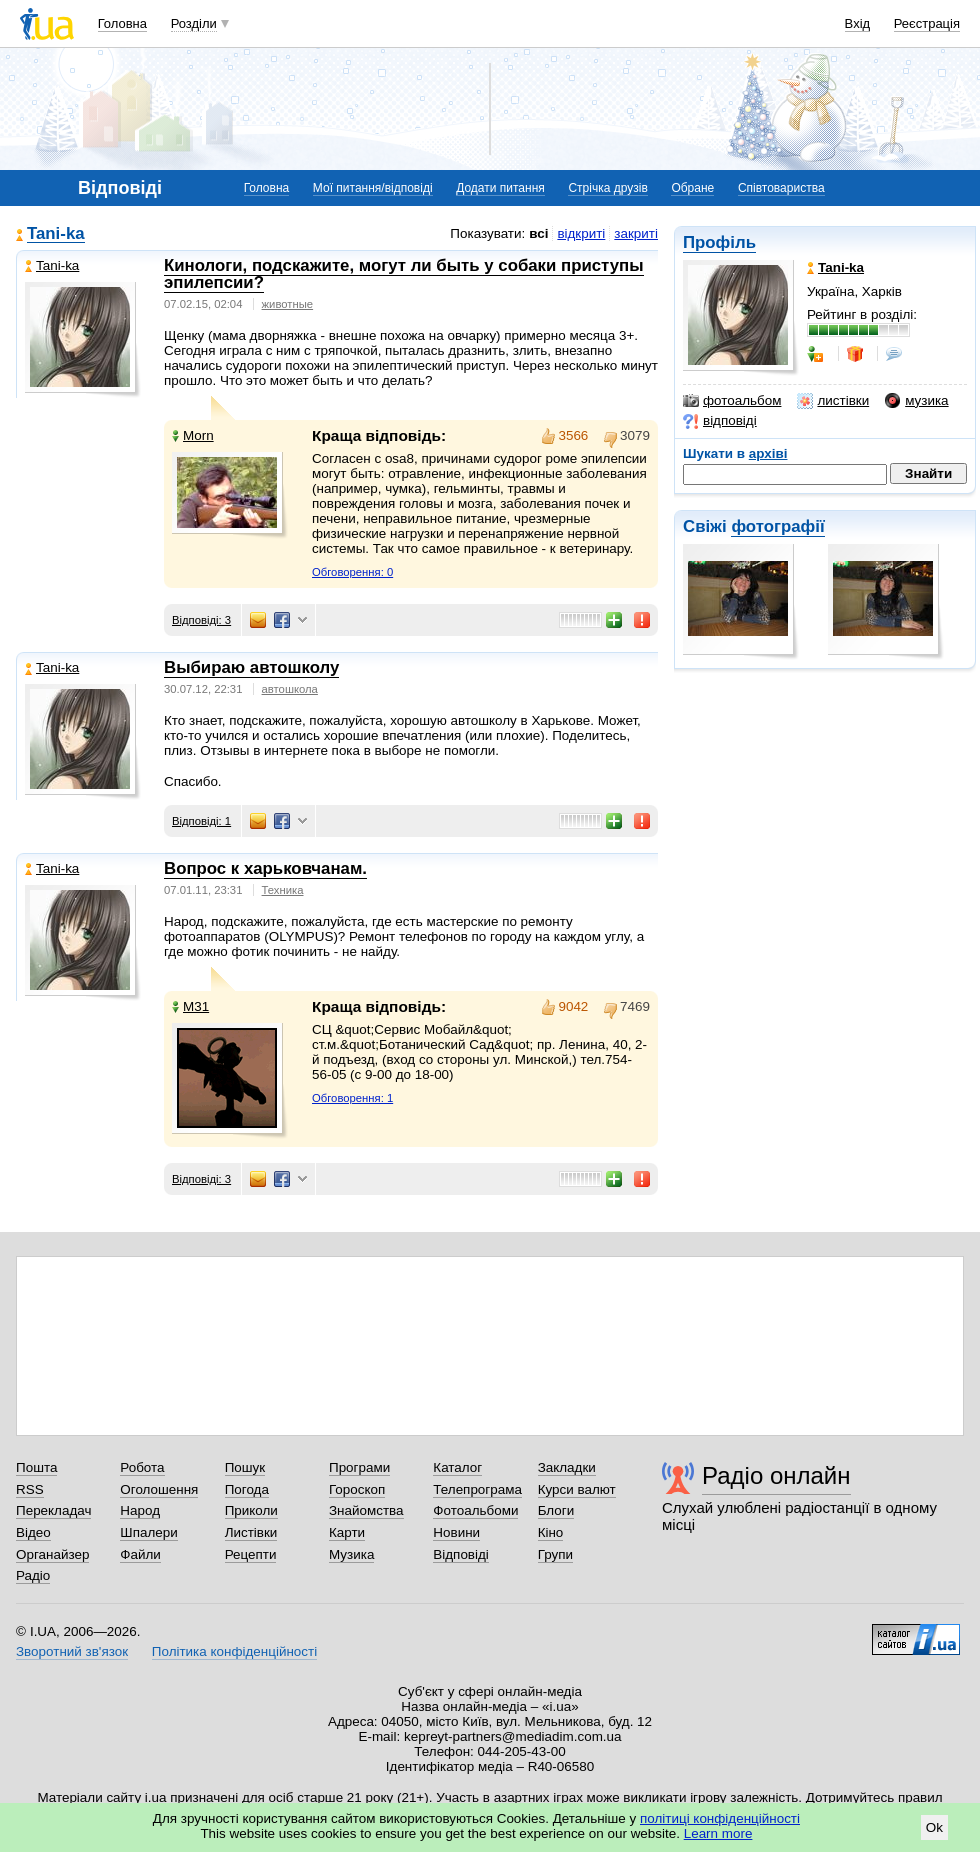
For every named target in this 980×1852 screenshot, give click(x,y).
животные (288, 304)
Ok (934, 1827)
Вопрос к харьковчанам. (265, 868)
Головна (122, 23)
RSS (30, 1489)
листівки (833, 401)
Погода (247, 1489)
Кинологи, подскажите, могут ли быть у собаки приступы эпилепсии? (404, 274)
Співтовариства (781, 188)
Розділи (194, 23)
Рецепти (251, 1554)
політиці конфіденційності (720, 1818)
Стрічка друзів (607, 188)
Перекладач (53, 1510)
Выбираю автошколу (251, 667)
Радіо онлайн (776, 1475)
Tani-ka (56, 234)
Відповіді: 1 (201, 821)
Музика (351, 1554)
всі (538, 233)
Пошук (245, 1467)
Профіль (719, 242)
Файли (140, 1554)
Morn (193, 435)
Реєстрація (927, 23)
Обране (692, 188)
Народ (140, 1510)
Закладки (567, 1467)
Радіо (33, 1575)
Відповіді (461, 1554)
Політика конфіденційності (234, 1651)
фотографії (777, 526)
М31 (190, 1006)
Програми (359, 1467)
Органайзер (52, 1554)
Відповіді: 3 (201, 620)
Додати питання (500, 188)
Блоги (556, 1510)
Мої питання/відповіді (373, 188)
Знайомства (366, 1510)
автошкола (290, 689)
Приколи (251, 1510)
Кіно (551, 1532)
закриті (636, 233)
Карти (347, 1532)
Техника (283, 890)
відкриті (581, 233)
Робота (142, 1467)
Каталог (457, 1467)
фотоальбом (732, 401)
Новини (456, 1532)
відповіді (720, 421)
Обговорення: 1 (352, 1098)
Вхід (858, 23)
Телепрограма (477, 1489)
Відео (33, 1532)
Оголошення (159, 1489)
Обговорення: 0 (352, 572)
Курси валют (577, 1489)
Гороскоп (357, 1489)
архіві (768, 453)
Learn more (718, 1833)
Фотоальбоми (475, 1510)
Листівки (251, 1532)
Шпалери (148, 1532)
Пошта (36, 1467)
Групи (555, 1554)
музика (916, 401)
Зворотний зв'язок (72, 1651)
